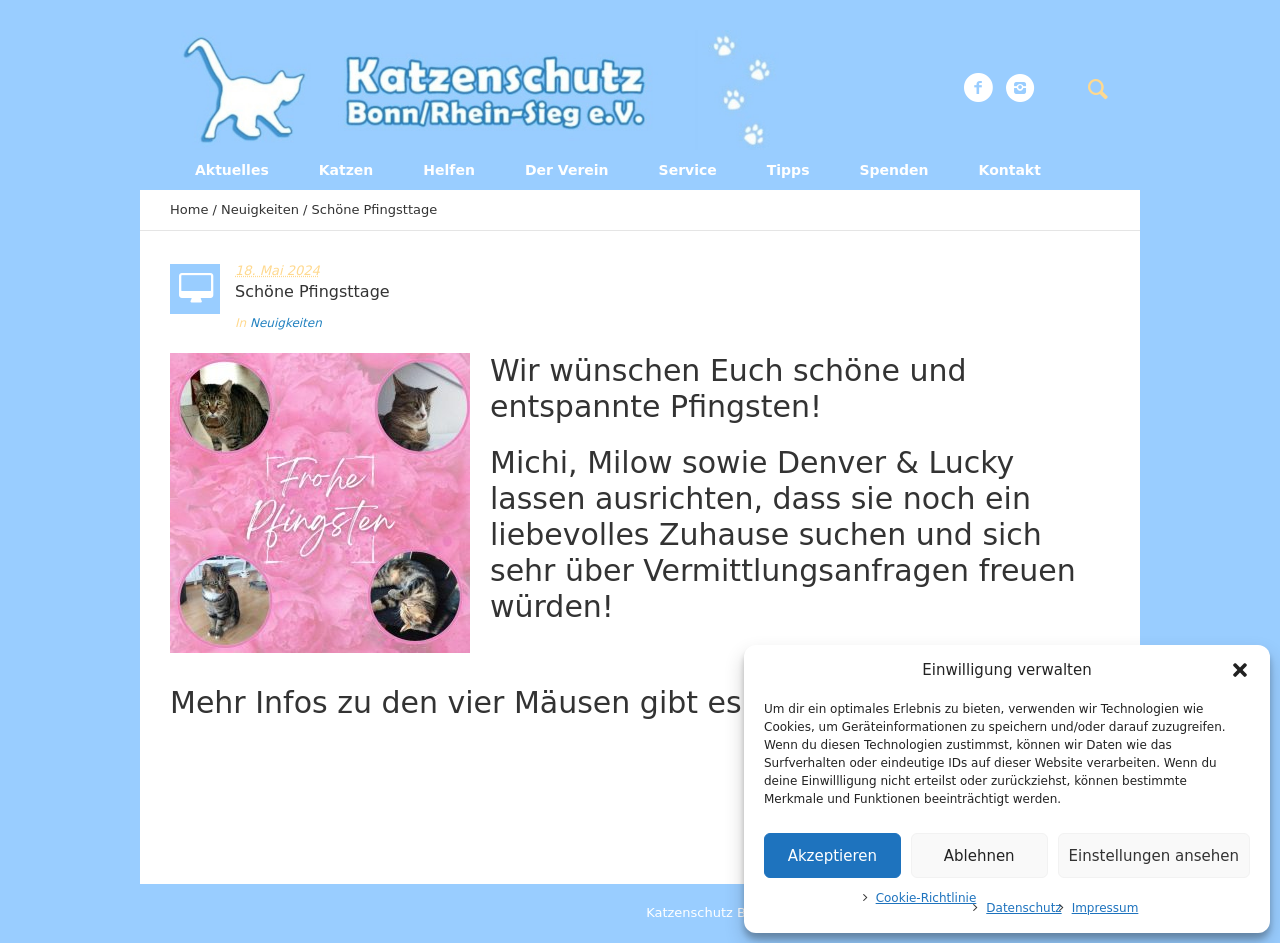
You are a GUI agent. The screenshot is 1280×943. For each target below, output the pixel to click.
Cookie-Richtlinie (926, 898)
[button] (1240, 670)
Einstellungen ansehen (1154, 856)
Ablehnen (979, 856)
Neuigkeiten (260, 209)
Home (189, 209)
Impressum (1105, 908)
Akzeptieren (832, 856)
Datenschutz (1023, 908)
